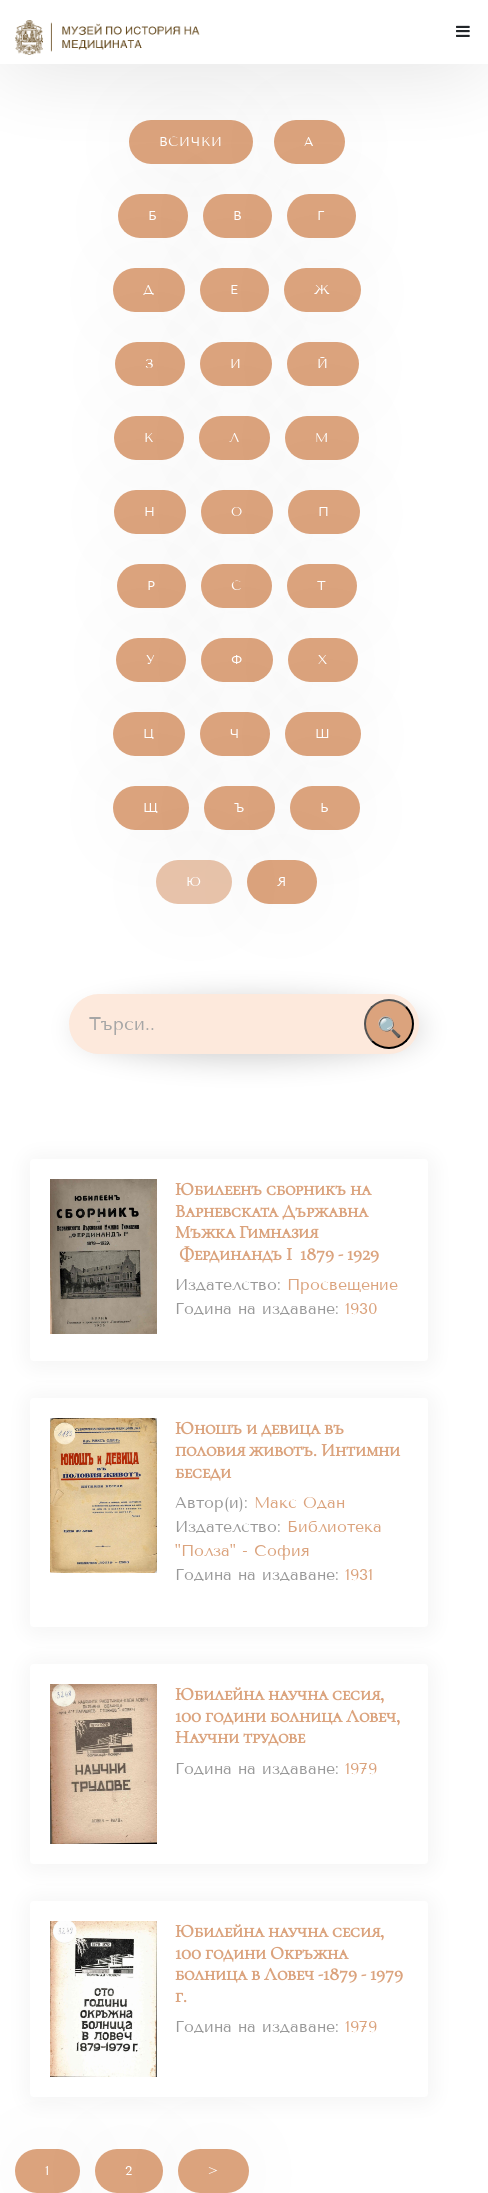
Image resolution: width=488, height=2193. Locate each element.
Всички (191, 142)
